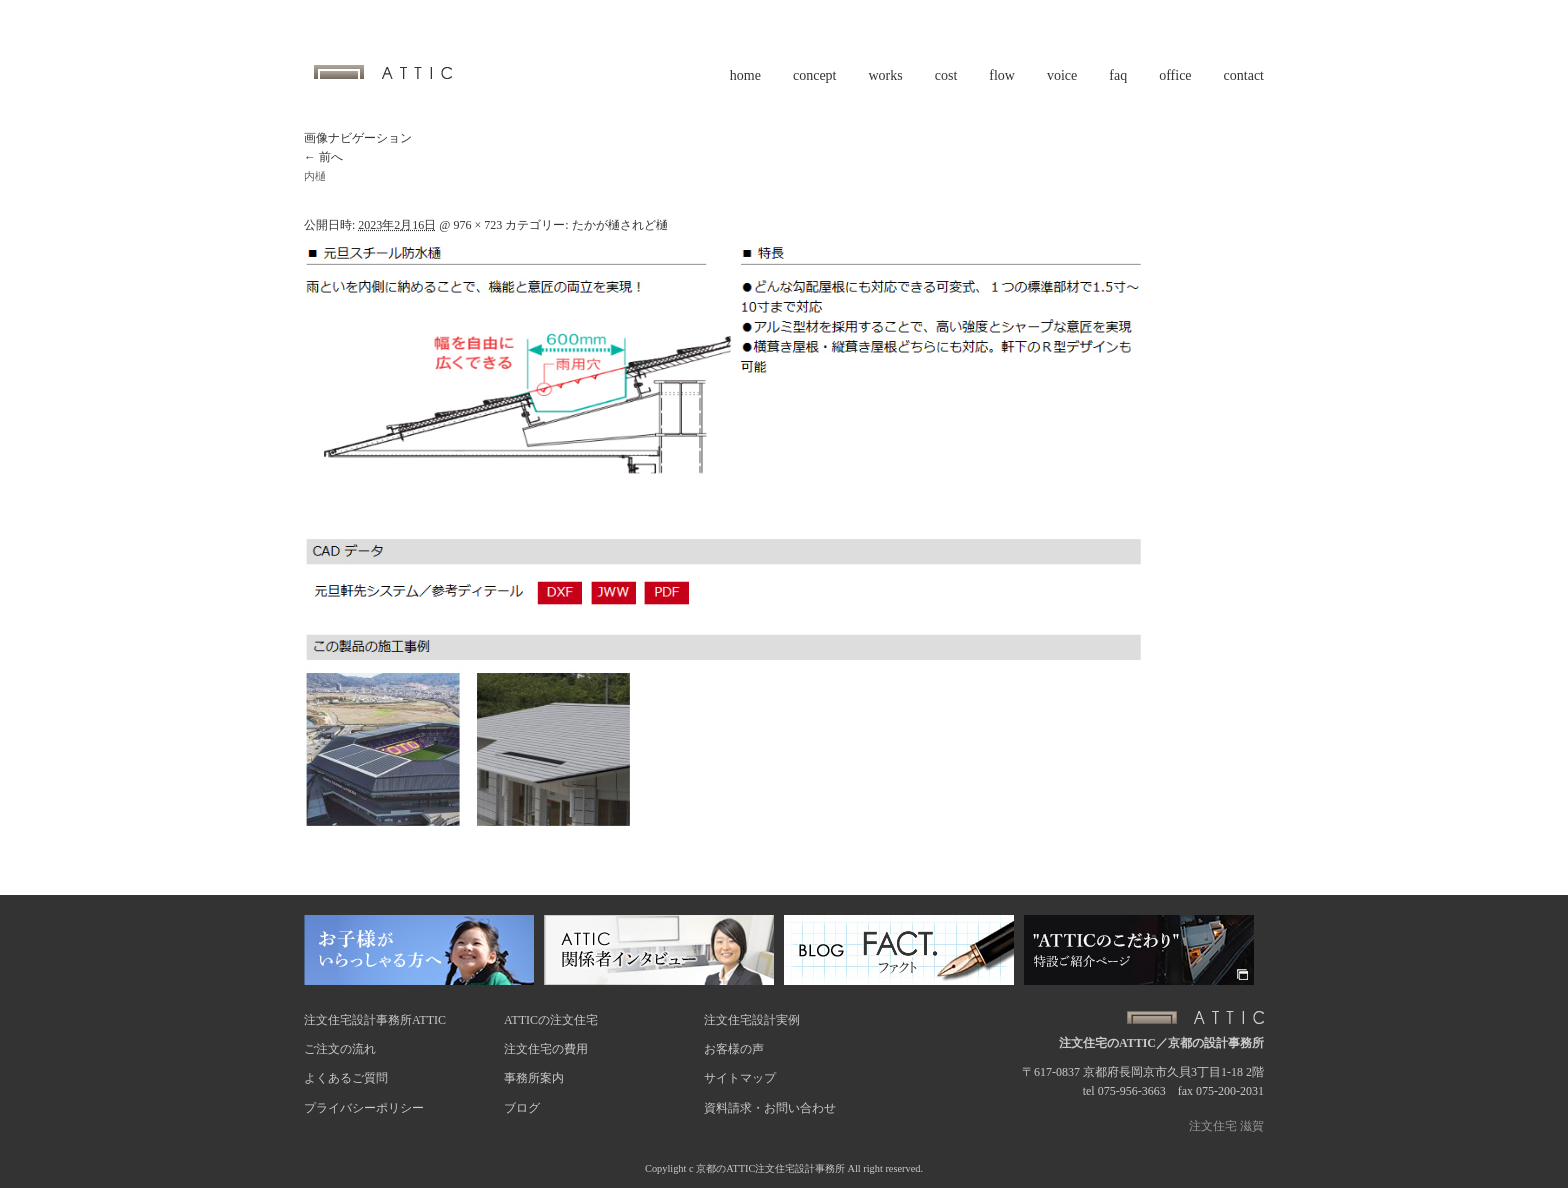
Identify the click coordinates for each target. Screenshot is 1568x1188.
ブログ (522, 1108)
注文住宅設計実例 (752, 1020)
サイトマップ (740, 1078)
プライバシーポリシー (364, 1108)
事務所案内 (534, 1078)
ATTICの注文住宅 (551, 1020)
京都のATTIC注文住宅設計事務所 (770, 1168)
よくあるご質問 (346, 1078)
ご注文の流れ (340, 1049)
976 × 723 (477, 225)
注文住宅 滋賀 (1226, 1126)
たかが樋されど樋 (620, 225)
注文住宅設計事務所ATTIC (375, 1020)
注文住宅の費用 (546, 1049)
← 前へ (323, 157)
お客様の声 (734, 1049)
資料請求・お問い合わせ (770, 1108)
